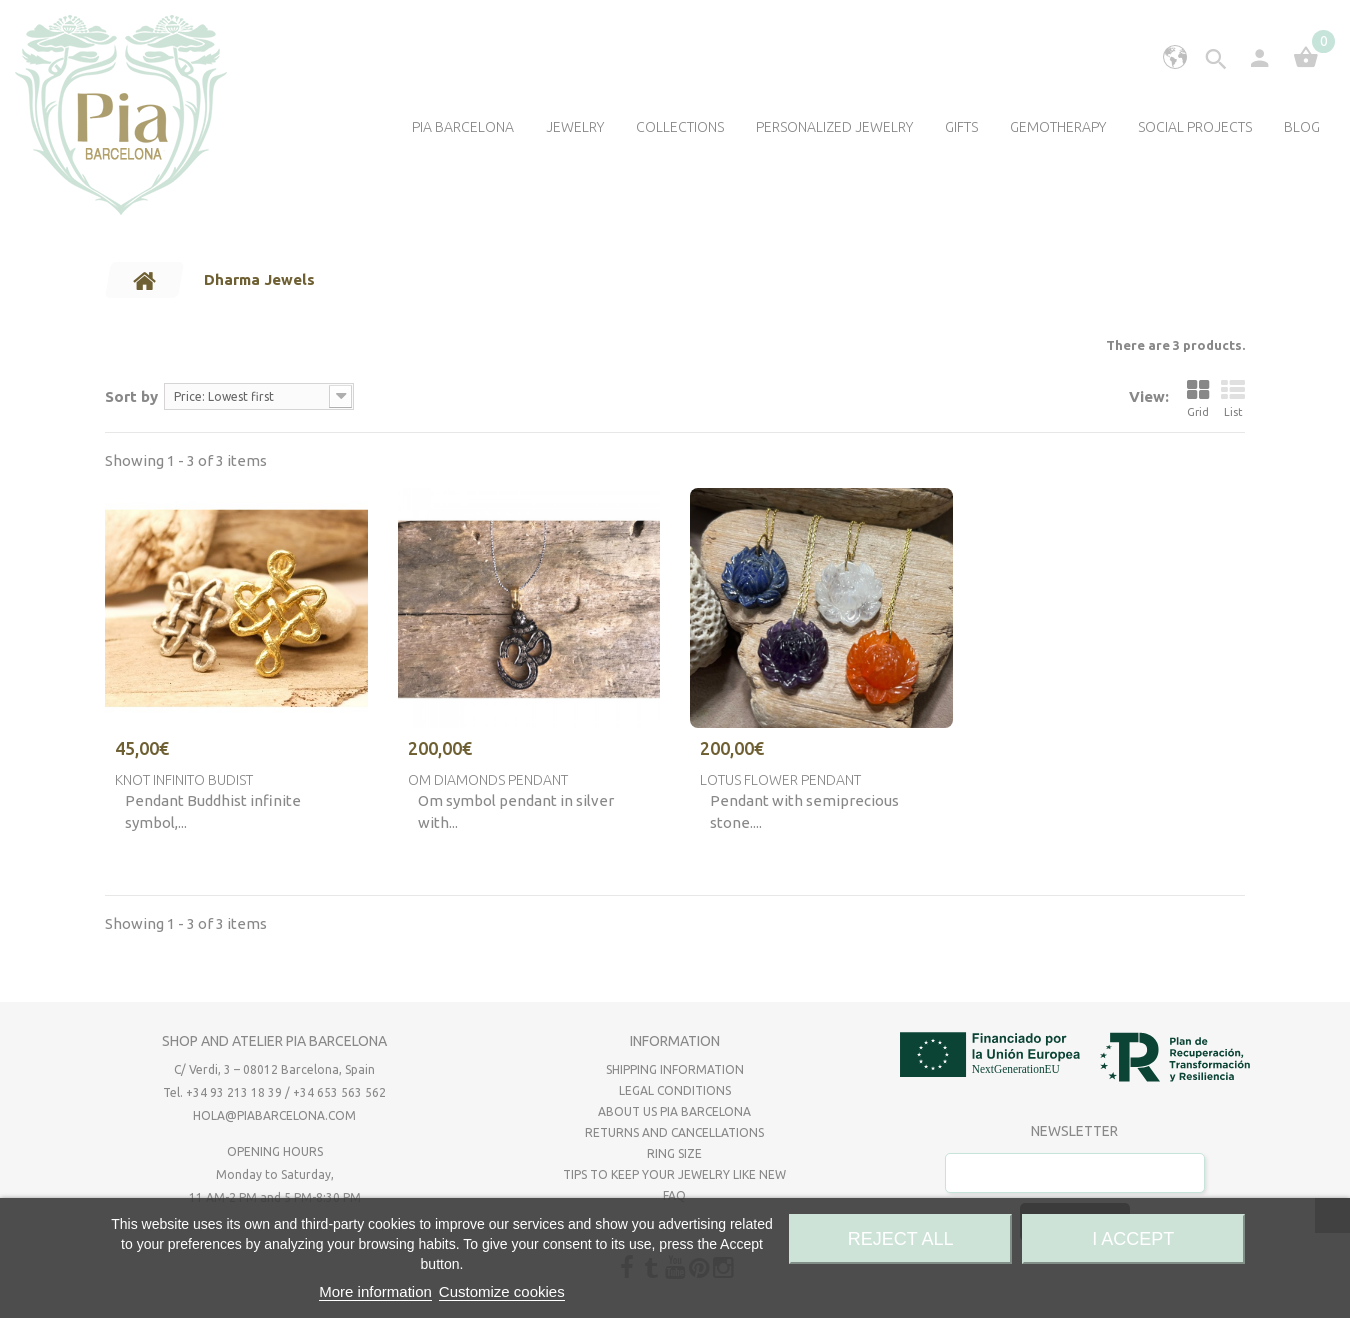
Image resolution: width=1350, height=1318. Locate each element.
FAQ (674, 1195)
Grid (1198, 398)
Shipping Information (675, 1069)
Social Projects (1195, 127)
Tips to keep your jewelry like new (674, 1174)
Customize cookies (502, 1291)
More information (375, 1291)
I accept (1133, 1239)
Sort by (131, 396)
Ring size (674, 1153)
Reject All (901, 1239)
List (1233, 398)
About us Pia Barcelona (674, 1111)
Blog (1302, 127)
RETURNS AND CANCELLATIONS (674, 1132)
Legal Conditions (675, 1090)
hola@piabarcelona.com (274, 1115)
